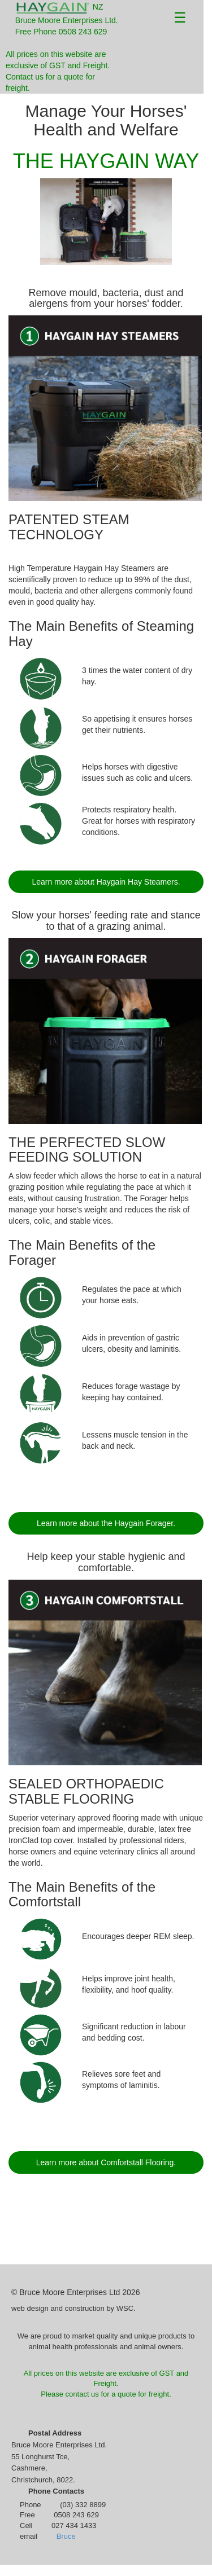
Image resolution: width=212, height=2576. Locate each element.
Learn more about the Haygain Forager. (106, 1523)
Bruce (66, 2536)
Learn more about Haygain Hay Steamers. (106, 881)
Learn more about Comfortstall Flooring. (106, 2162)
